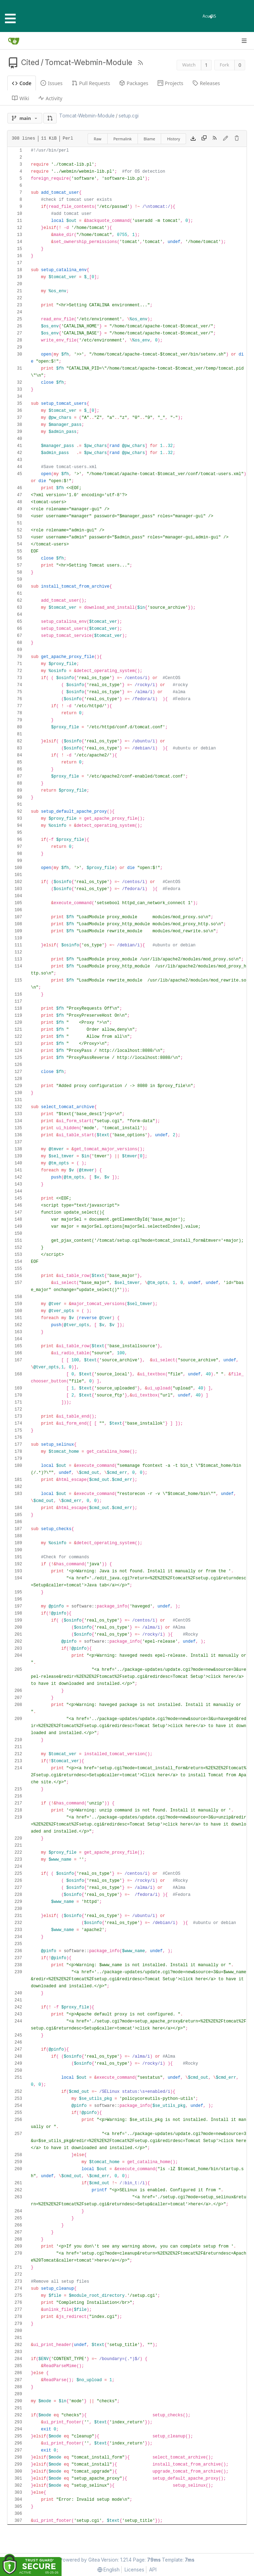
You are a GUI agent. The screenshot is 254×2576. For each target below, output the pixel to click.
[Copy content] (204, 139)
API (153, 2569)
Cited (30, 62)
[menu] (108, 2569)
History (173, 138)
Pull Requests (91, 83)
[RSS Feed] (140, 62)
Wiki (20, 98)
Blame (149, 138)
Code (21, 83)
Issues (51, 83)
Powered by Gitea (79, 2560)
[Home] (14, 40)
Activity (50, 98)
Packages (133, 83)
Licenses (134, 2569)
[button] (50, 118)
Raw (98, 138)
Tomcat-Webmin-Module (88, 62)
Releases (206, 83)
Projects (170, 83)
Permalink (122, 138)
